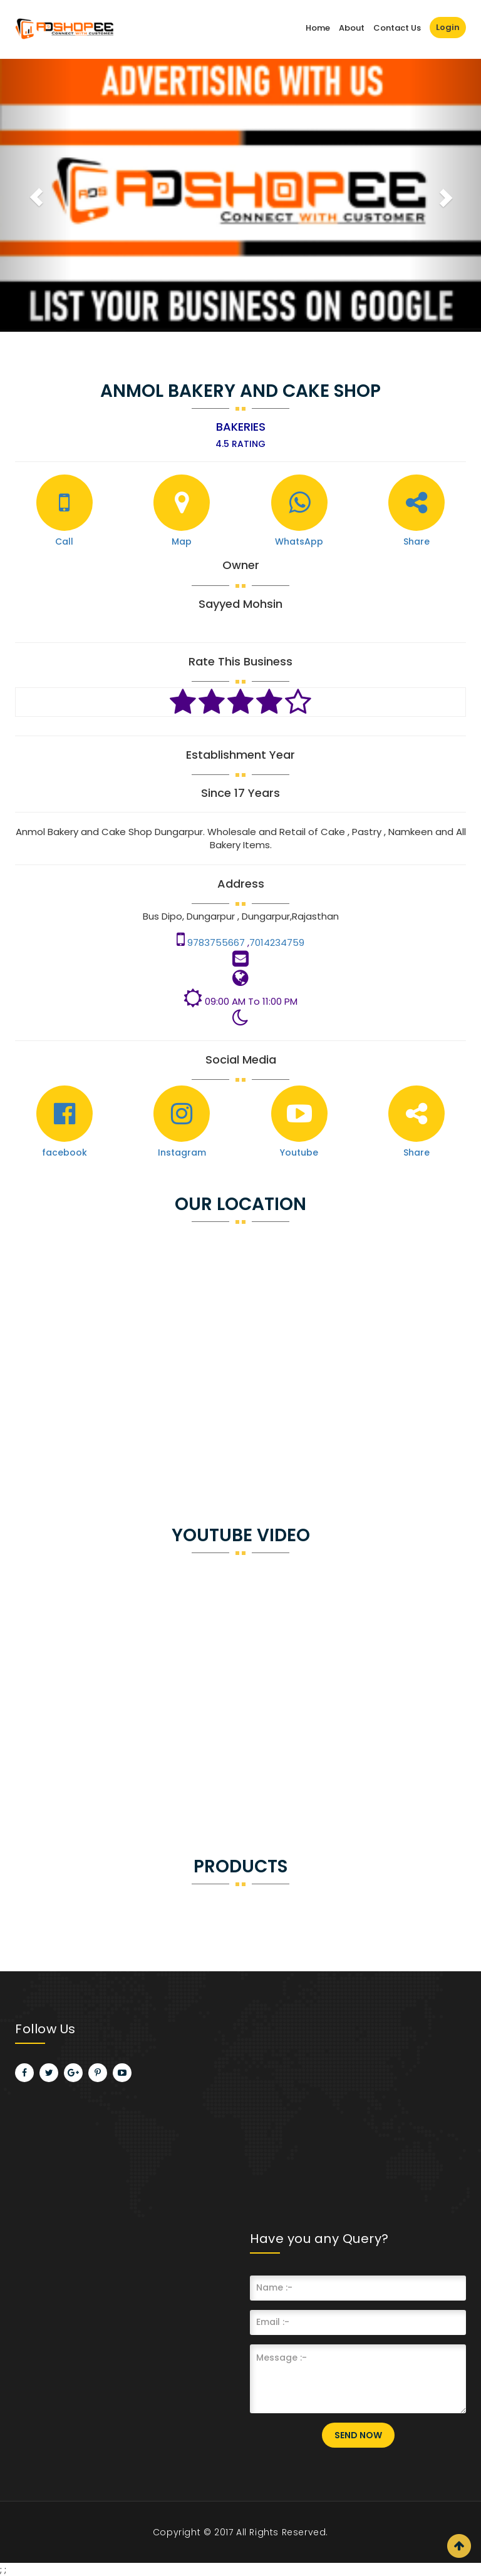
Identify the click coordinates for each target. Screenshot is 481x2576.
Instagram (182, 1152)
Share (416, 541)
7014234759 (276, 942)
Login (448, 27)
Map (182, 541)
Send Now (358, 2435)
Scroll (459, 2545)
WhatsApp (299, 541)
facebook (64, 1152)
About (352, 28)
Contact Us (397, 28)
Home (318, 28)
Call (64, 541)
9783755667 (217, 942)
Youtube (299, 1152)
